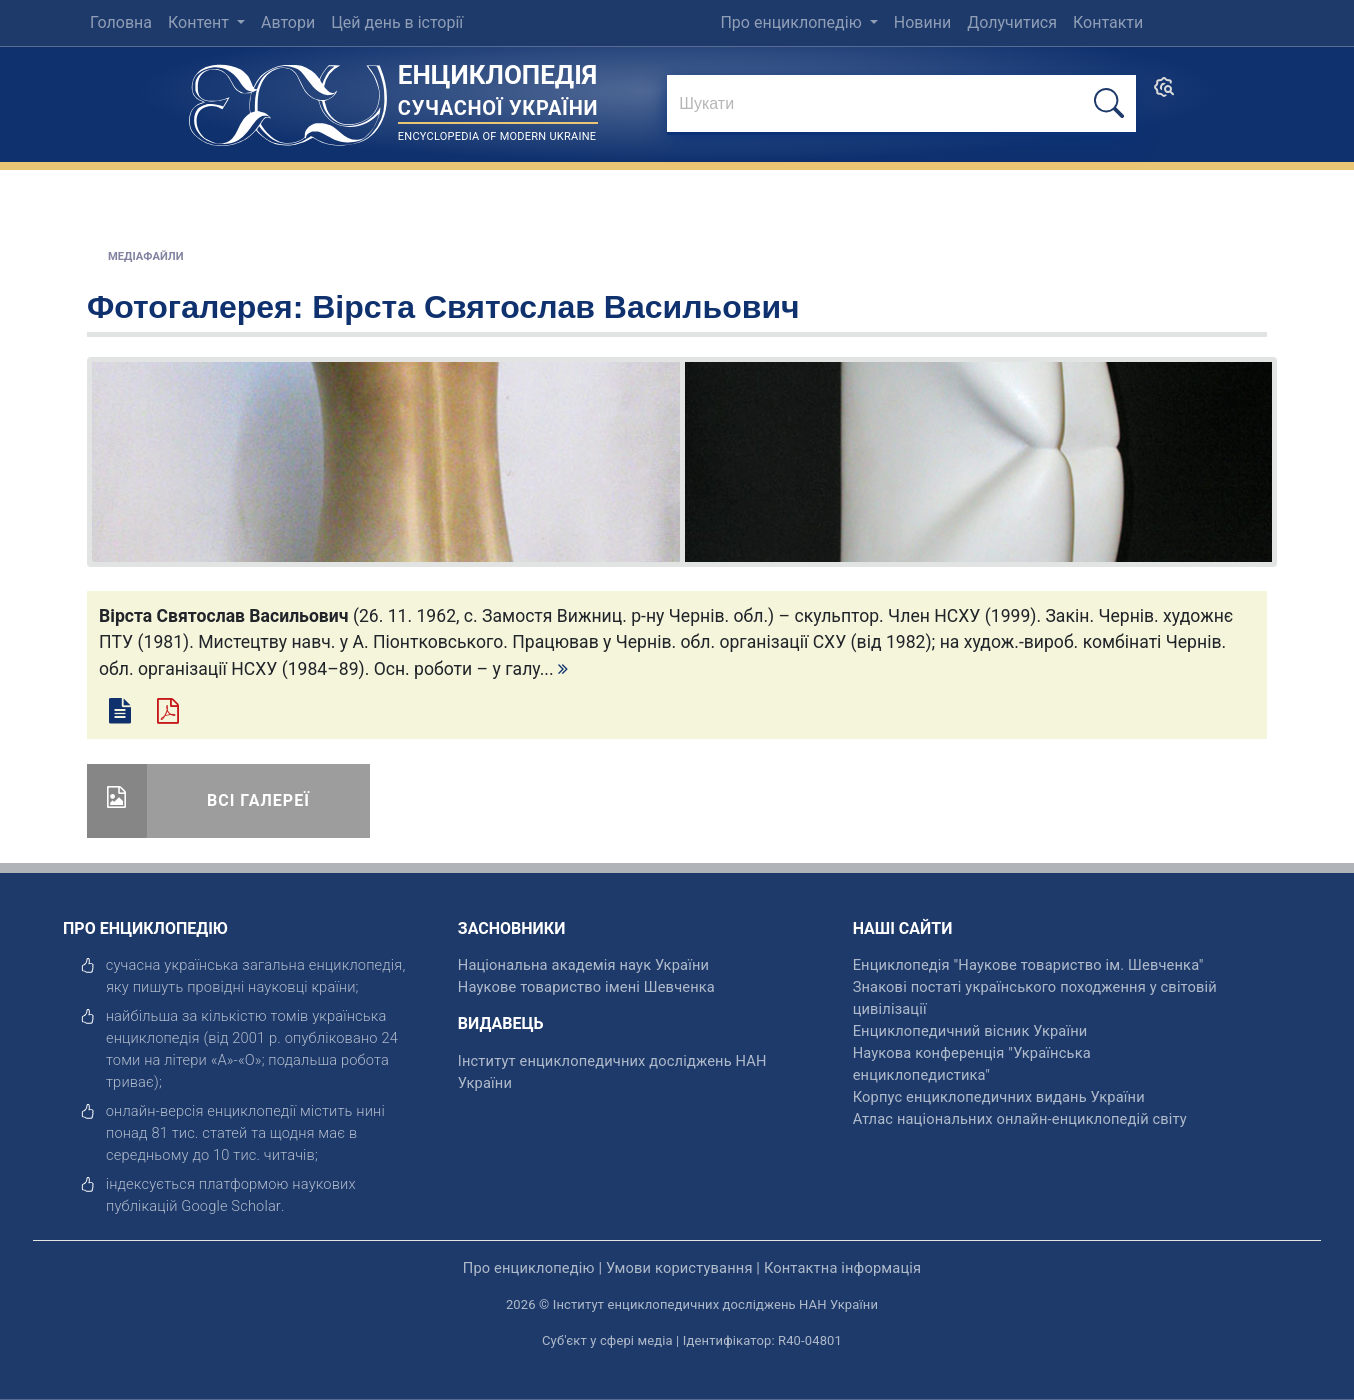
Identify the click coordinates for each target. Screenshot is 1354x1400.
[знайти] (901, 105)
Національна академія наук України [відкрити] (583, 965)
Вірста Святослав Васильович (555, 307)
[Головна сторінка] (288, 98)
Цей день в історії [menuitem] (397, 22)
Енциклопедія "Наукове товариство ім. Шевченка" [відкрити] (1028, 965)
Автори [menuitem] (288, 22)
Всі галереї (258, 800)
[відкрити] (231, 1206)
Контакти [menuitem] (1108, 22)
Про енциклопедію (792, 22)
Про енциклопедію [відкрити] (529, 1268)
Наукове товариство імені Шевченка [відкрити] (586, 987)
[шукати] (1109, 103)
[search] (1164, 93)
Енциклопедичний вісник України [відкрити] (970, 1031)
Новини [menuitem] (922, 22)
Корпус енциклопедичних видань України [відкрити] (999, 1097)
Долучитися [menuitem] (1012, 22)
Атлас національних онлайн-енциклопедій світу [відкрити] (1020, 1119)
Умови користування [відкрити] (679, 1268)
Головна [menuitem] (121, 22)
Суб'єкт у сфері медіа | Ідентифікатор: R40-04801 (692, 1340)
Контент (200, 22)
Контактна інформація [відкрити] (842, 1268)
